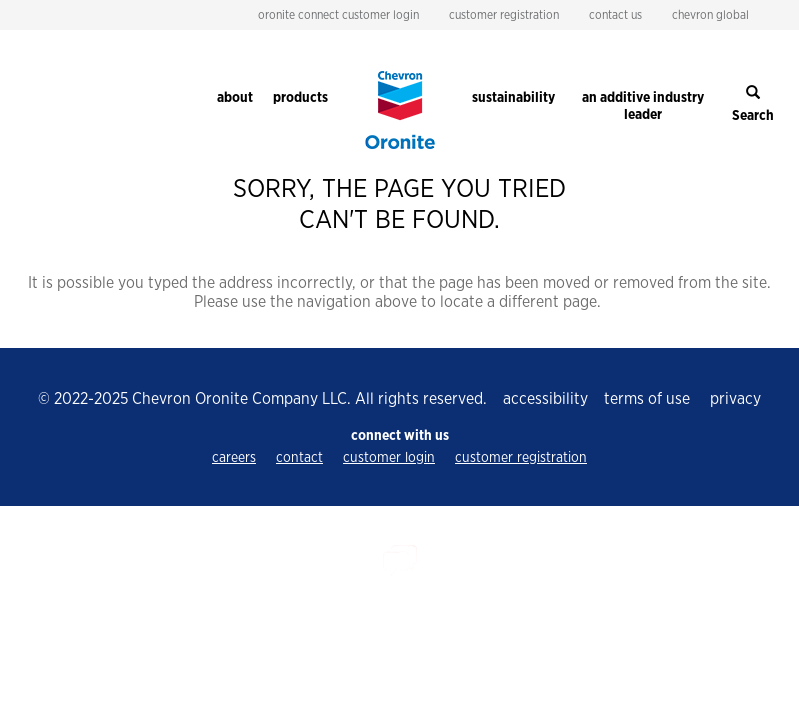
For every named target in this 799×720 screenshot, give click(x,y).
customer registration (504, 15)
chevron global (710, 15)
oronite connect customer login (338, 15)
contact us (615, 15)
